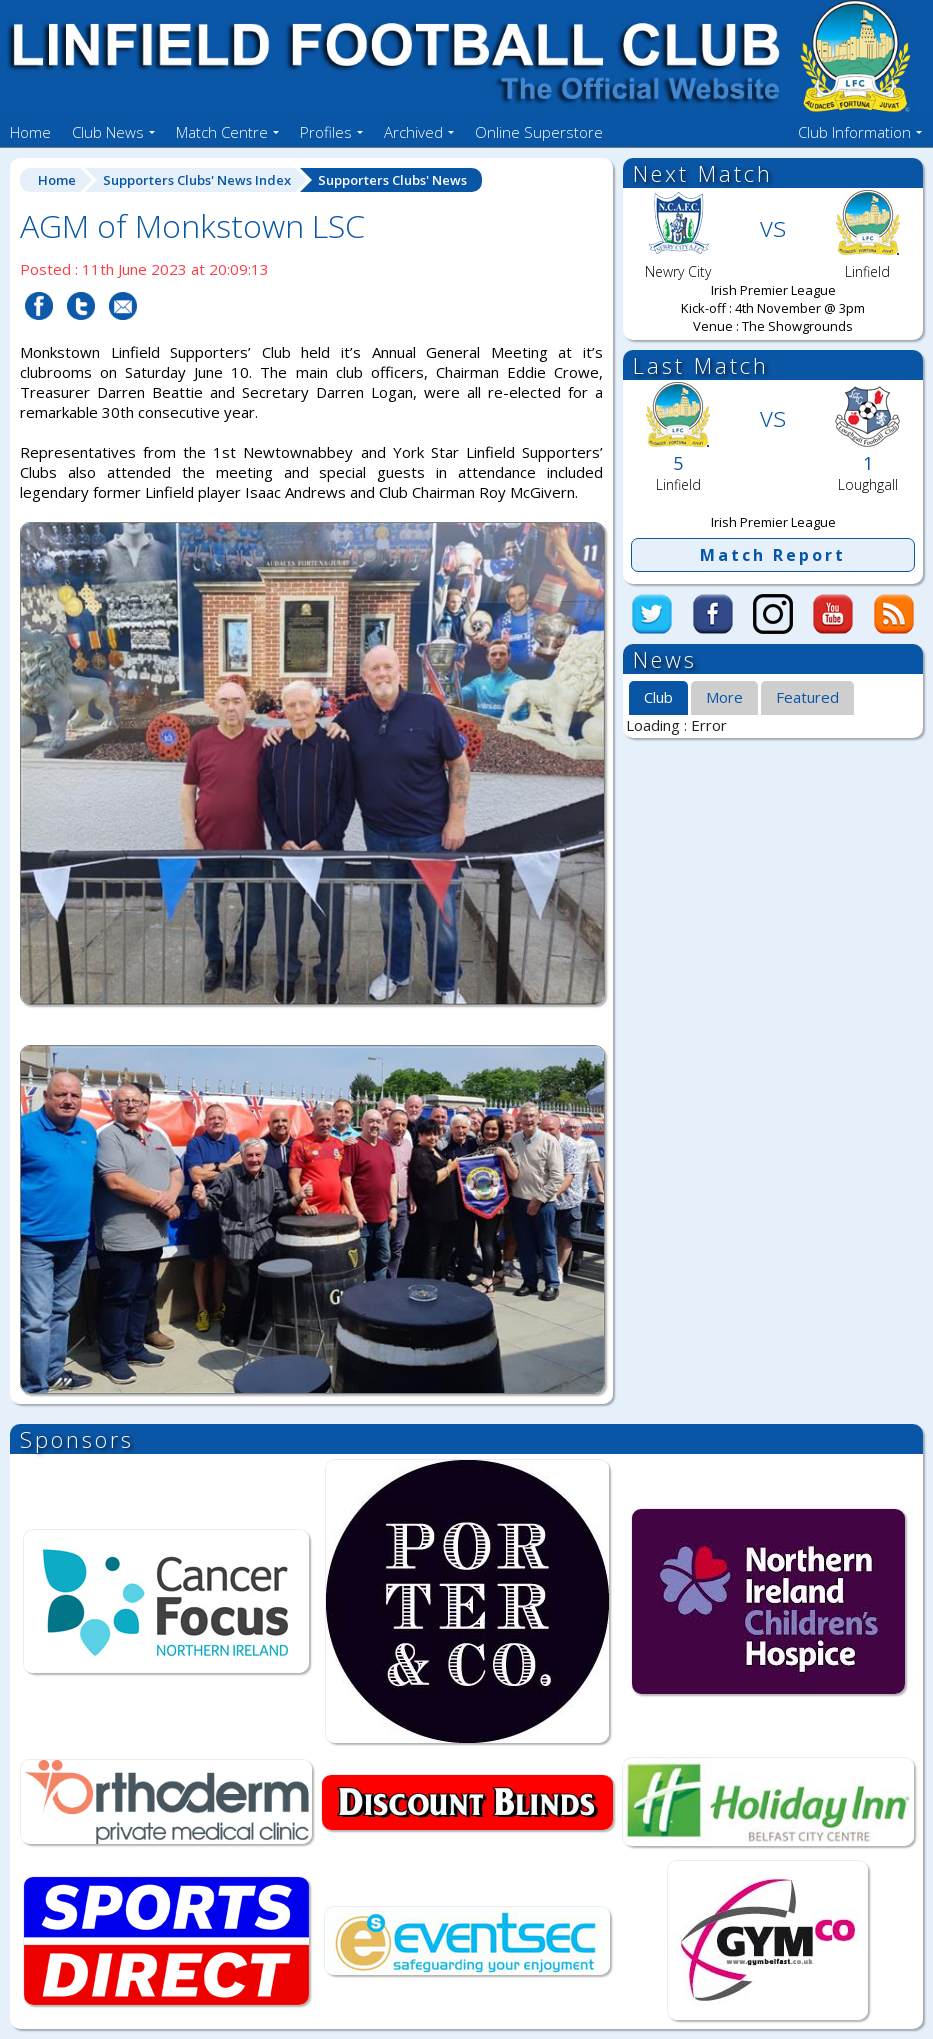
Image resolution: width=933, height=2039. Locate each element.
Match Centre (222, 132)
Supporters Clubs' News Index (197, 180)
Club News (108, 132)
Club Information (854, 132)
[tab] (658, 699)
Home (30, 132)
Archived (413, 132)
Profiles (326, 132)
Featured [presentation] (807, 697)
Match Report (773, 555)
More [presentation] (724, 697)
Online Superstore (539, 132)
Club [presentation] (658, 697)
